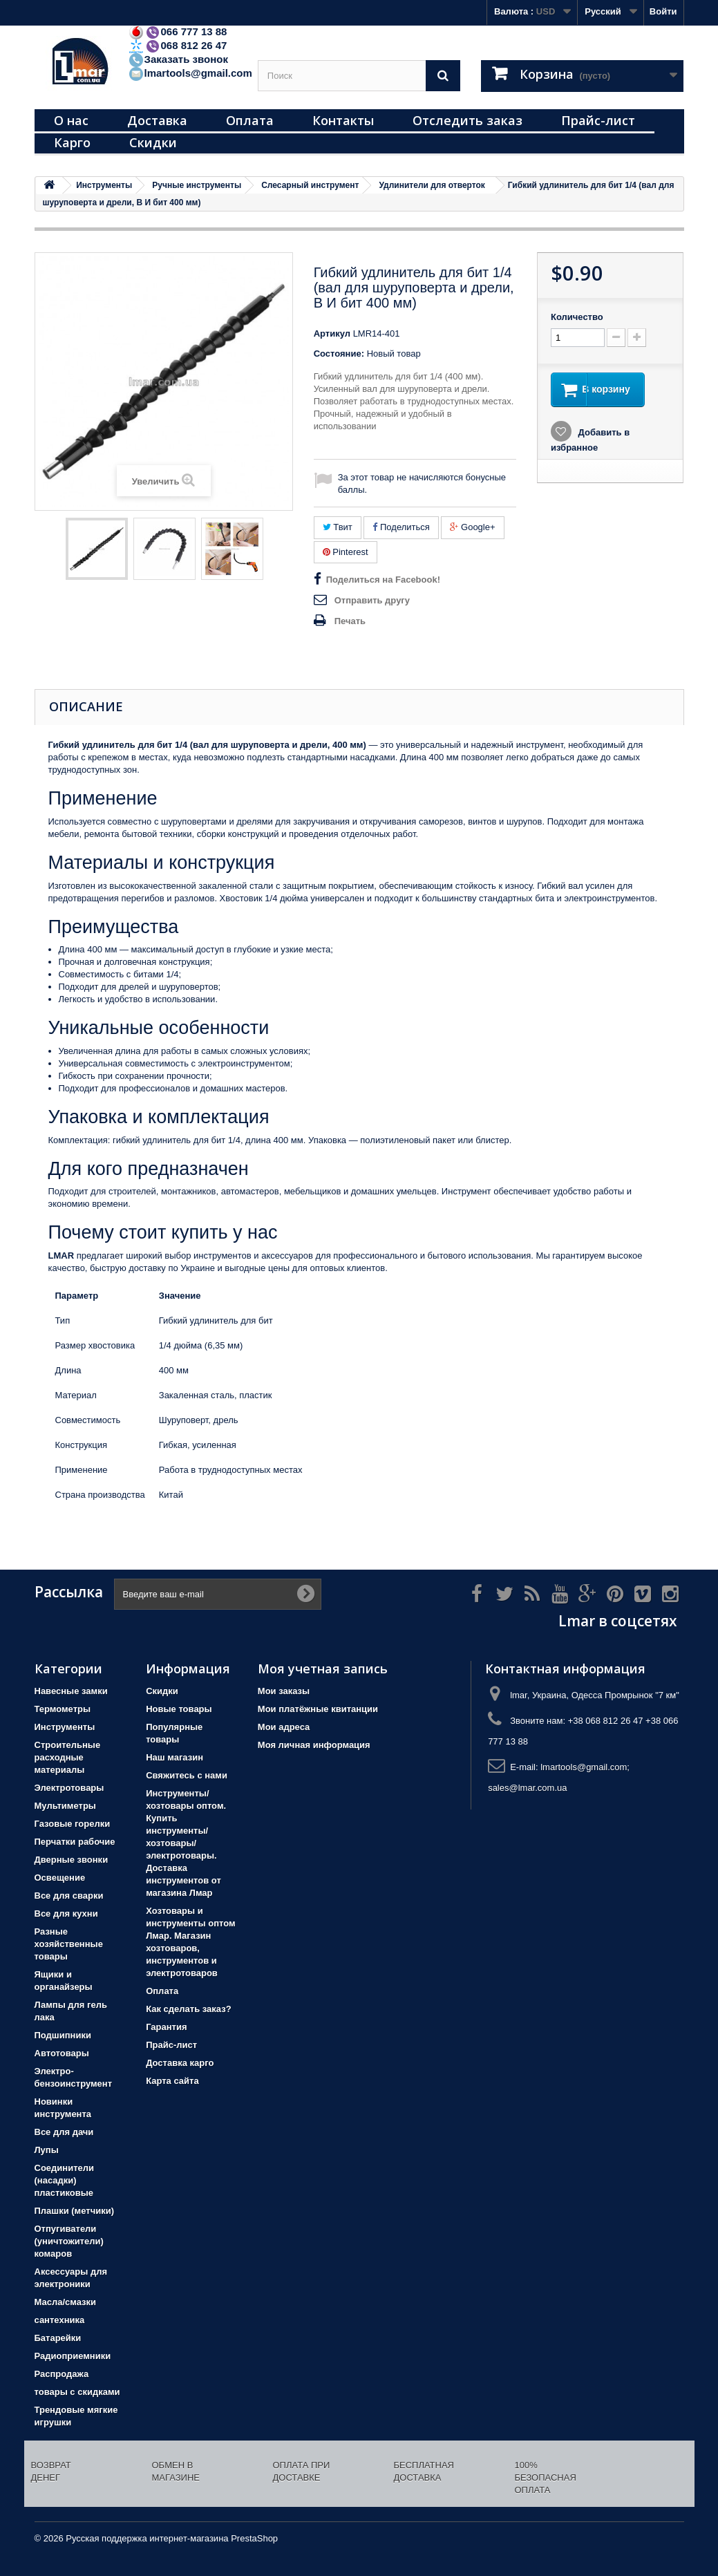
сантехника (60, 2320)
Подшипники (63, 2035)
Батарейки (58, 2338)
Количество (577, 317)
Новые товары (179, 1709)
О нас (71, 120)
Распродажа (62, 2374)
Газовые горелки (73, 1823)
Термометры (63, 1709)
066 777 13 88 (177, 31)
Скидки (153, 142)
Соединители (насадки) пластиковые (65, 2180)
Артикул (332, 333)
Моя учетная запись (323, 1668)
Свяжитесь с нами (186, 1775)
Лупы (47, 2150)
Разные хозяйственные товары (69, 1944)
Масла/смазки (66, 2302)
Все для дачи (64, 2132)
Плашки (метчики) (75, 2211)
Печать (350, 621)
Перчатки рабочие (75, 1841)
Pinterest (345, 552)
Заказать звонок (178, 59)
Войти (663, 11)
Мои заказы (284, 1691)
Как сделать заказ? (188, 2009)
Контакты (343, 120)
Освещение (60, 1877)
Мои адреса (284, 1727)
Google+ (472, 527)
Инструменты (65, 1727)
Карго (72, 142)
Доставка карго (180, 2063)
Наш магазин (174, 1757)
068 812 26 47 (177, 45)
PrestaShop (254, 2538)
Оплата (250, 120)
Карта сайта (172, 2081)
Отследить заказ (467, 120)
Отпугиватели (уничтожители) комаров (69, 2241)
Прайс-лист (598, 120)
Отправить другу (372, 600)
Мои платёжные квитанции (318, 1709)
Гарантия (166, 2027)
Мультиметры (65, 1806)
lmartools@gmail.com (190, 73)
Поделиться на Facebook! (383, 579)
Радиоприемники (73, 2356)
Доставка (157, 120)
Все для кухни (66, 1913)
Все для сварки (69, 1895)
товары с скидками (77, 2392)
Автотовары (62, 2053)
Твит (337, 527)
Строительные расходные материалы (68, 1757)
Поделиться (400, 527)
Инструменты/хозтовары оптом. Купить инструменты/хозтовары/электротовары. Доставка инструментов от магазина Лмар (186, 1843)
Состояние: (339, 353)
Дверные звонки (71, 1859)
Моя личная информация (314, 1745)
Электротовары (69, 1788)
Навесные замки (71, 1691)
